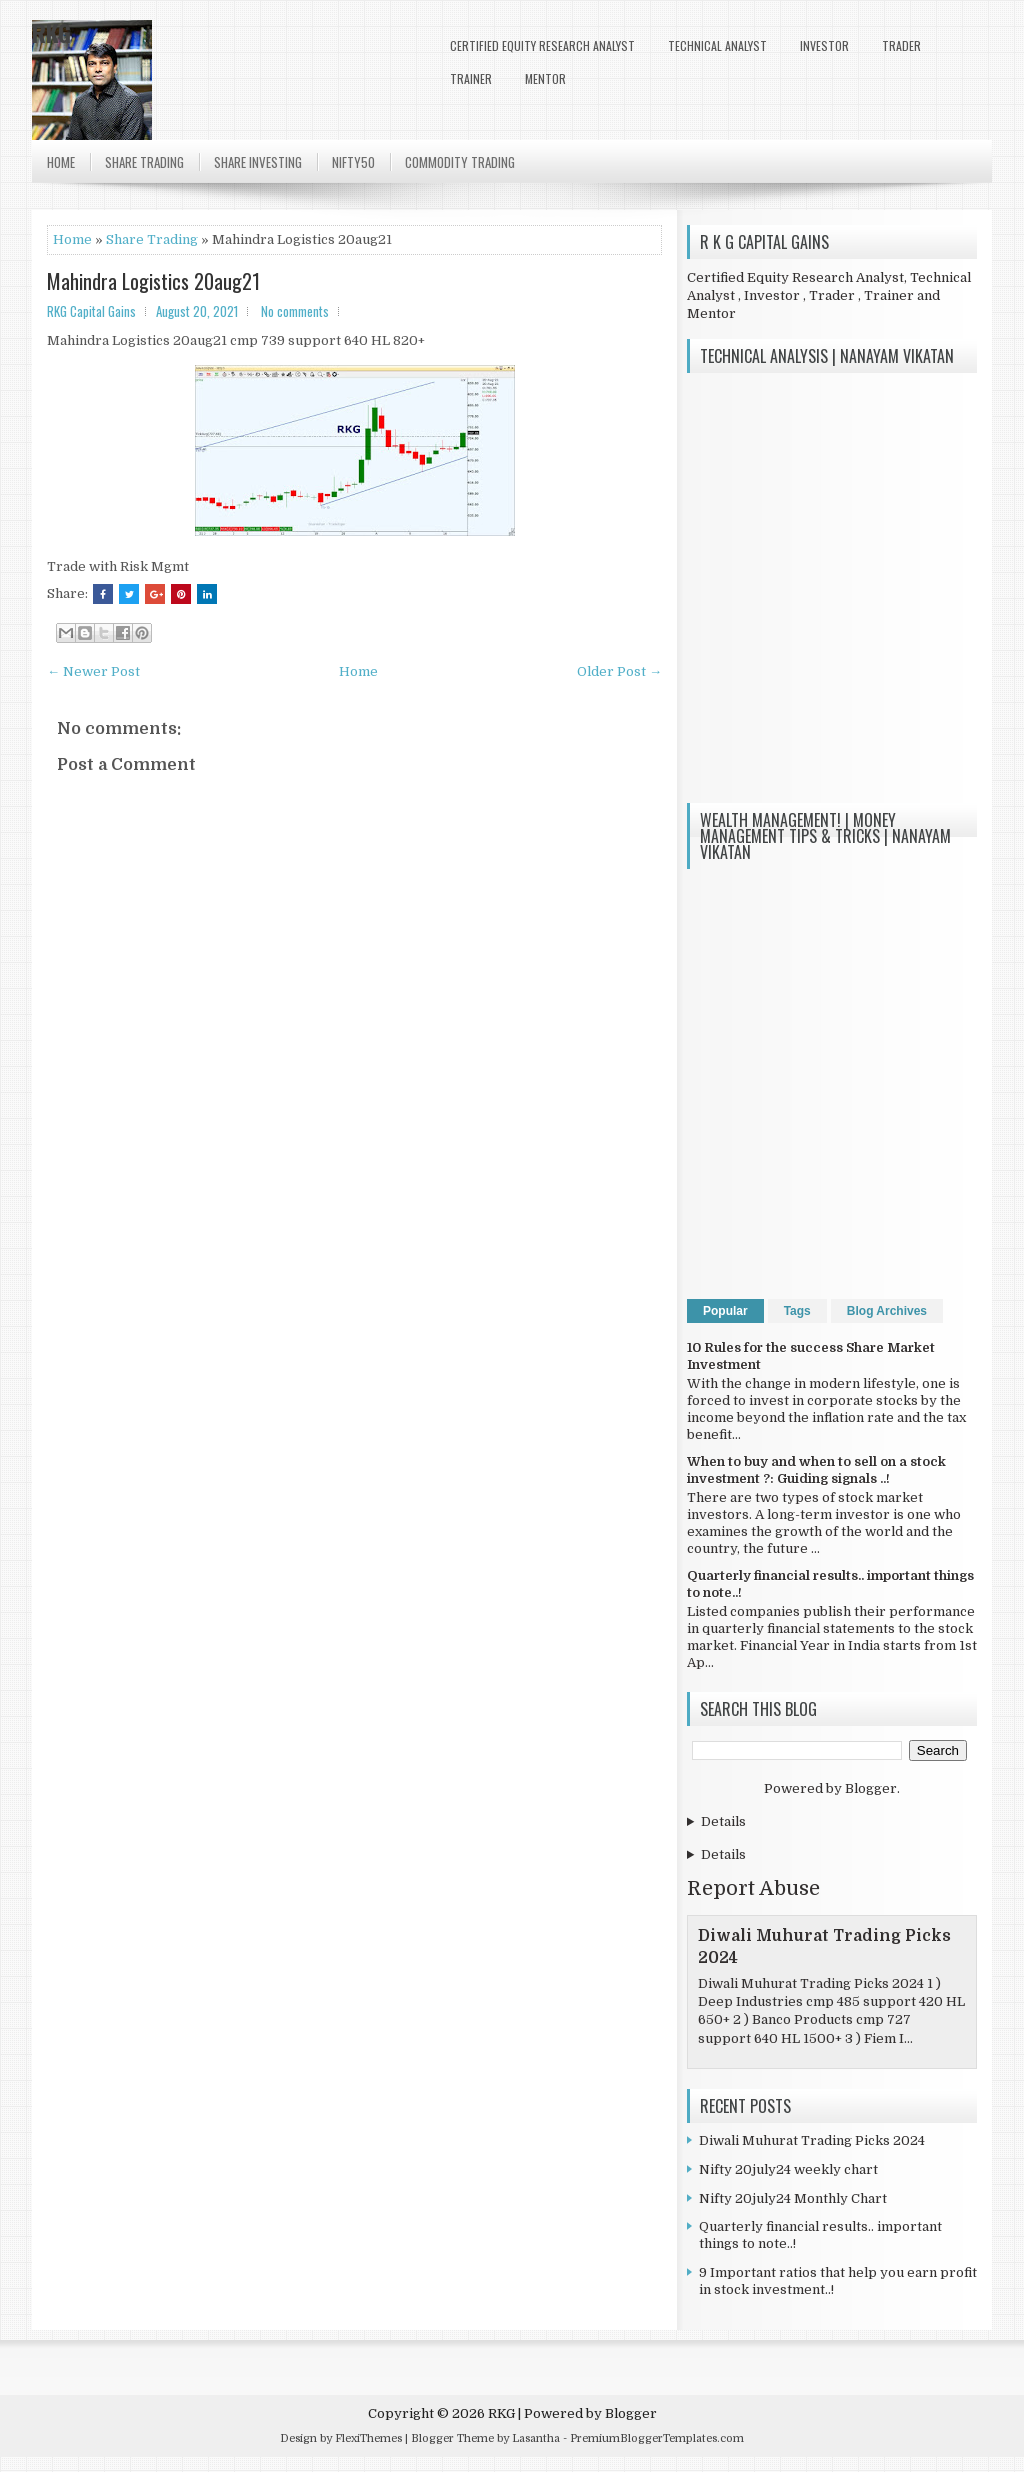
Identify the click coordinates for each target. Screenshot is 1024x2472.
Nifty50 (353, 162)
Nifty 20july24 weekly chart (788, 2169)
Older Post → (619, 671)
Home (61, 162)
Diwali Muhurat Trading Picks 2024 (812, 2140)
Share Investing (258, 162)
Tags (797, 1311)
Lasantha (536, 2438)
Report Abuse (753, 1888)
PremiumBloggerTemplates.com (657, 2438)
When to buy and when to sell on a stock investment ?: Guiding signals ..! (816, 1470)
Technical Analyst (717, 45)
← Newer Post (93, 671)
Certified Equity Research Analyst (542, 45)
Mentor (545, 78)
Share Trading (144, 162)
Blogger (871, 1788)
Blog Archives (887, 1311)
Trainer (471, 78)
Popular (725, 1311)
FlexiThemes (368, 2438)
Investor (824, 45)
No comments (295, 311)
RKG (51, 32)
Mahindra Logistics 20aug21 (153, 281)
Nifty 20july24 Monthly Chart (793, 2198)
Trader (901, 45)
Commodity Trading (460, 162)
